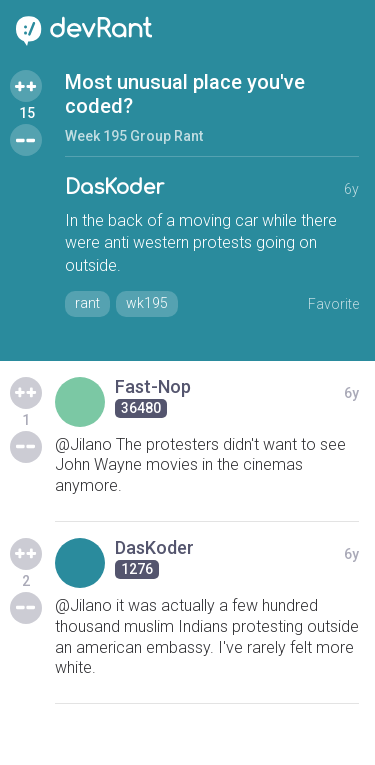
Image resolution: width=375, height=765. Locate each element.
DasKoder (114, 187)
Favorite (333, 304)
